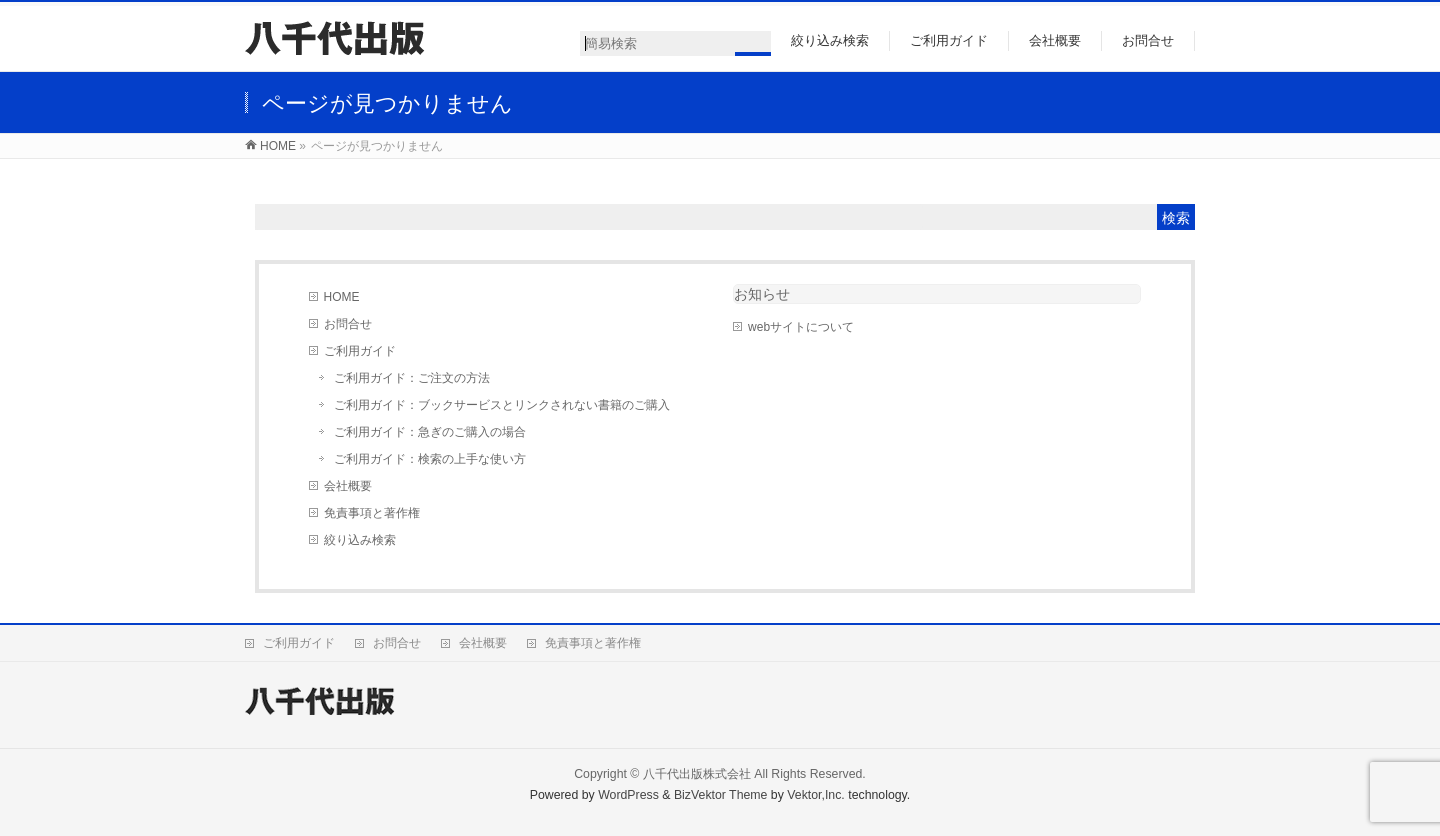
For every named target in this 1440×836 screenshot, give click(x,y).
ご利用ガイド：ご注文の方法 (412, 378)
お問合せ (348, 324)
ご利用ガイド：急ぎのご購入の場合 (430, 432)
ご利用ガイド (360, 351)
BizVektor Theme (721, 795)
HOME (342, 297)
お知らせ (762, 294)
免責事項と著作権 (372, 513)
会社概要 (348, 486)
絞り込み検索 (360, 540)
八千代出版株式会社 (697, 774)
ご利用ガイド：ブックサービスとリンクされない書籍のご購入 (502, 405)
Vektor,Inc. (816, 795)
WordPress (628, 795)
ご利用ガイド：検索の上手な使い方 (430, 459)
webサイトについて (801, 327)
